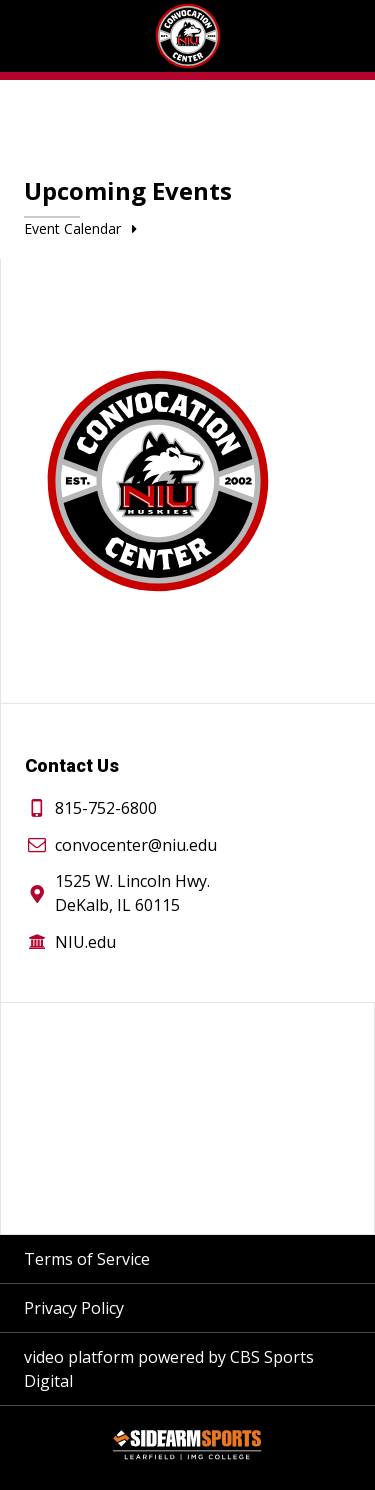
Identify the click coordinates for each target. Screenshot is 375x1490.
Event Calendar (84, 228)
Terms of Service (87, 1259)
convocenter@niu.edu (136, 845)
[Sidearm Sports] (187, 1448)
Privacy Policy (74, 1308)
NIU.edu (85, 942)
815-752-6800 (106, 808)
